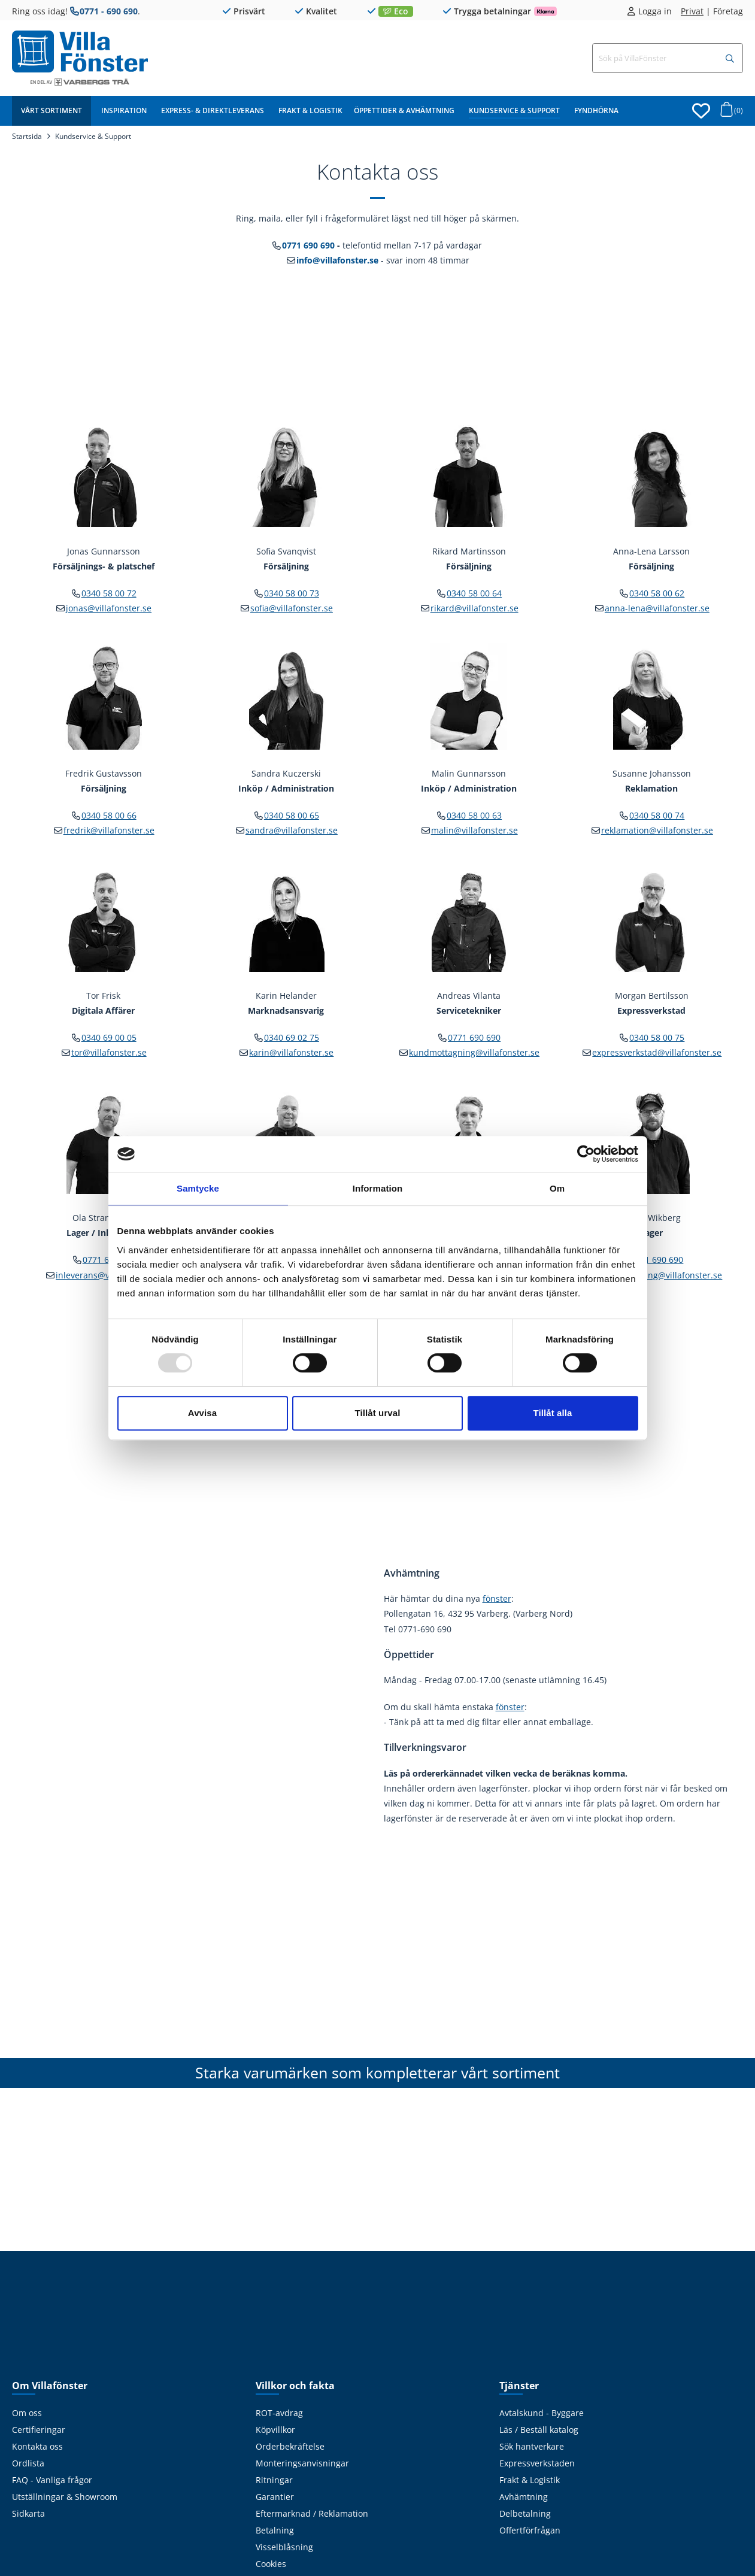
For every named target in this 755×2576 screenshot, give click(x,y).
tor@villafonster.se (109, 1052)
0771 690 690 (308, 245)
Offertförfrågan (529, 2530)
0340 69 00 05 (109, 1037)
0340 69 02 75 (291, 1037)
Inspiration (124, 110)
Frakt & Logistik (310, 110)
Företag (728, 11)
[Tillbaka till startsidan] (80, 51)
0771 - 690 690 (109, 11)
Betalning (275, 2530)
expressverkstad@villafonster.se (656, 1052)
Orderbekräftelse (290, 2446)
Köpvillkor (275, 2429)
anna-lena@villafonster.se (657, 608)
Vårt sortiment (51, 110)
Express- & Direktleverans (212, 110)
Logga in (655, 11)
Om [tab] (557, 1188)
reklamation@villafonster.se (657, 830)
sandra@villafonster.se (291, 830)
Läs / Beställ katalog (538, 2429)
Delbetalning (525, 2513)
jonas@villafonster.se (108, 608)
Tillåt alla (552, 1413)
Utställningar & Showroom (64, 2496)
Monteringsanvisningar (302, 2463)
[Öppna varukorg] (729, 112)
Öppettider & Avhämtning (404, 110)
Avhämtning (523, 2496)
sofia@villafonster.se (291, 608)
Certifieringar (38, 2429)
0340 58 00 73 (291, 593)
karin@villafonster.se (291, 1052)
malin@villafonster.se (474, 830)
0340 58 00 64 (474, 593)
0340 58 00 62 (656, 593)
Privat (692, 11)
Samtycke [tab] (198, 1188)
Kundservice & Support (514, 110)
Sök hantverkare (531, 2446)
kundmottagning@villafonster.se (474, 1052)
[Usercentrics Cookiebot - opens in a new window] (585, 1154)
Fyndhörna (596, 110)
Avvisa (202, 1413)
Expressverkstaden (537, 2463)
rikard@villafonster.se (474, 608)
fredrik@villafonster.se (108, 830)
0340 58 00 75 (656, 1037)
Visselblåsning (284, 2547)
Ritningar (274, 2480)
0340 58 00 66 (109, 815)
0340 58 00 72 (109, 593)
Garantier (275, 2496)
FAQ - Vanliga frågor (52, 2480)
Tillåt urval (378, 1413)
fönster (497, 1598)
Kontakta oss (37, 2446)
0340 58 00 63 (474, 815)
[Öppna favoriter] (701, 111)
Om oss (27, 2413)
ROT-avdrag (279, 2413)
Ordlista (28, 2463)
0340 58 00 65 (291, 815)
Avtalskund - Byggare (541, 2413)
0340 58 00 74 (656, 815)
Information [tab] (378, 1188)
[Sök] (730, 58)
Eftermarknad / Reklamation (312, 2513)
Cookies (271, 2563)
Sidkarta (28, 2513)
